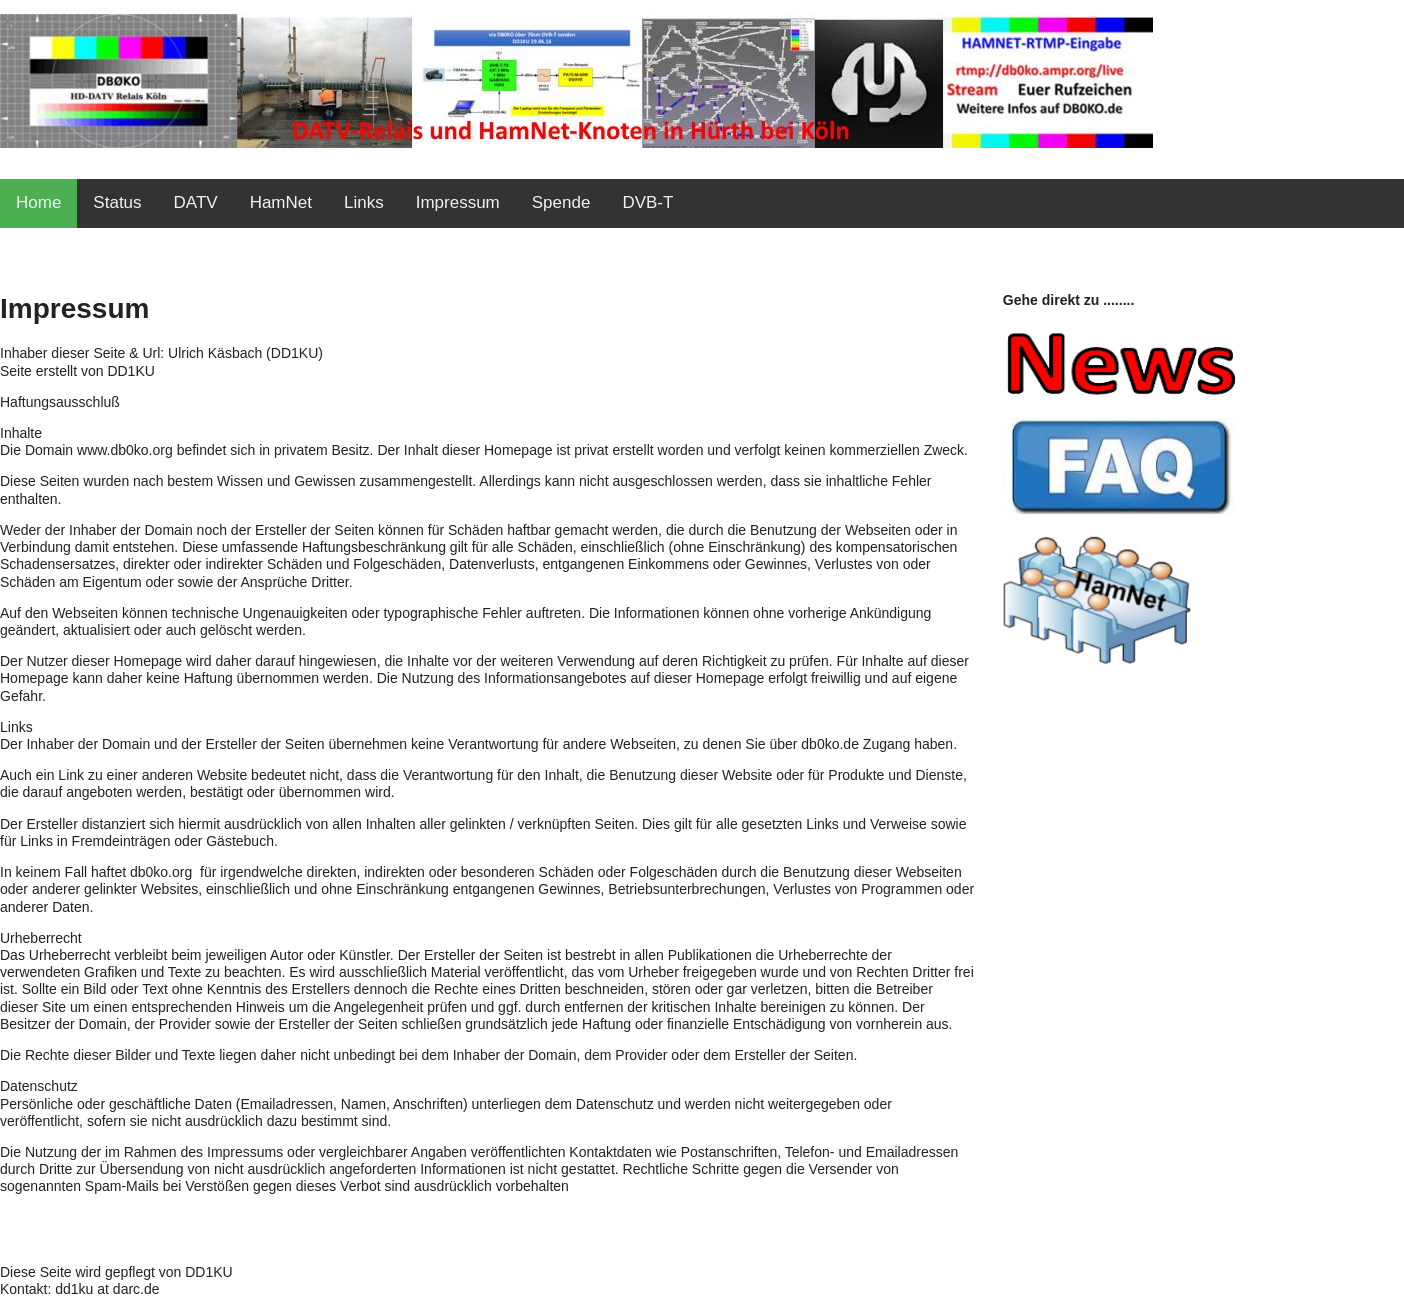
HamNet (281, 202)
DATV (196, 202)
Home (38, 202)
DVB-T (647, 202)
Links (364, 202)
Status (117, 202)
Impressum (458, 202)
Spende (561, 202)
